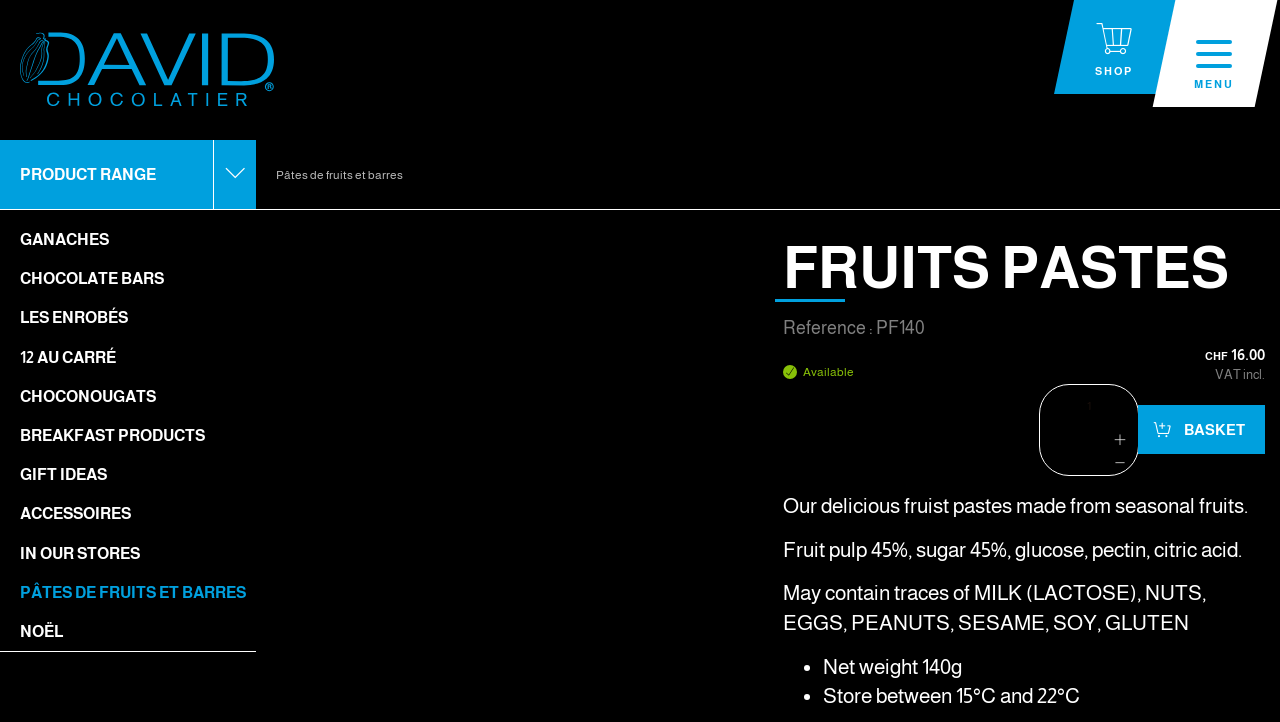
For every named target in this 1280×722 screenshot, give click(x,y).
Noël (41, 631)
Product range (88, 174)
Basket (1213, 429)
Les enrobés (74, 317)
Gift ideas (63, 474)
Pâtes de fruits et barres (133, 592)
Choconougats (88, 396)
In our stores (80, 553)
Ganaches (64, 239)
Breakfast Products (112, 435)
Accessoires (75, 513)
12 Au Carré (68, 357)
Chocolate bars (92, 278)
